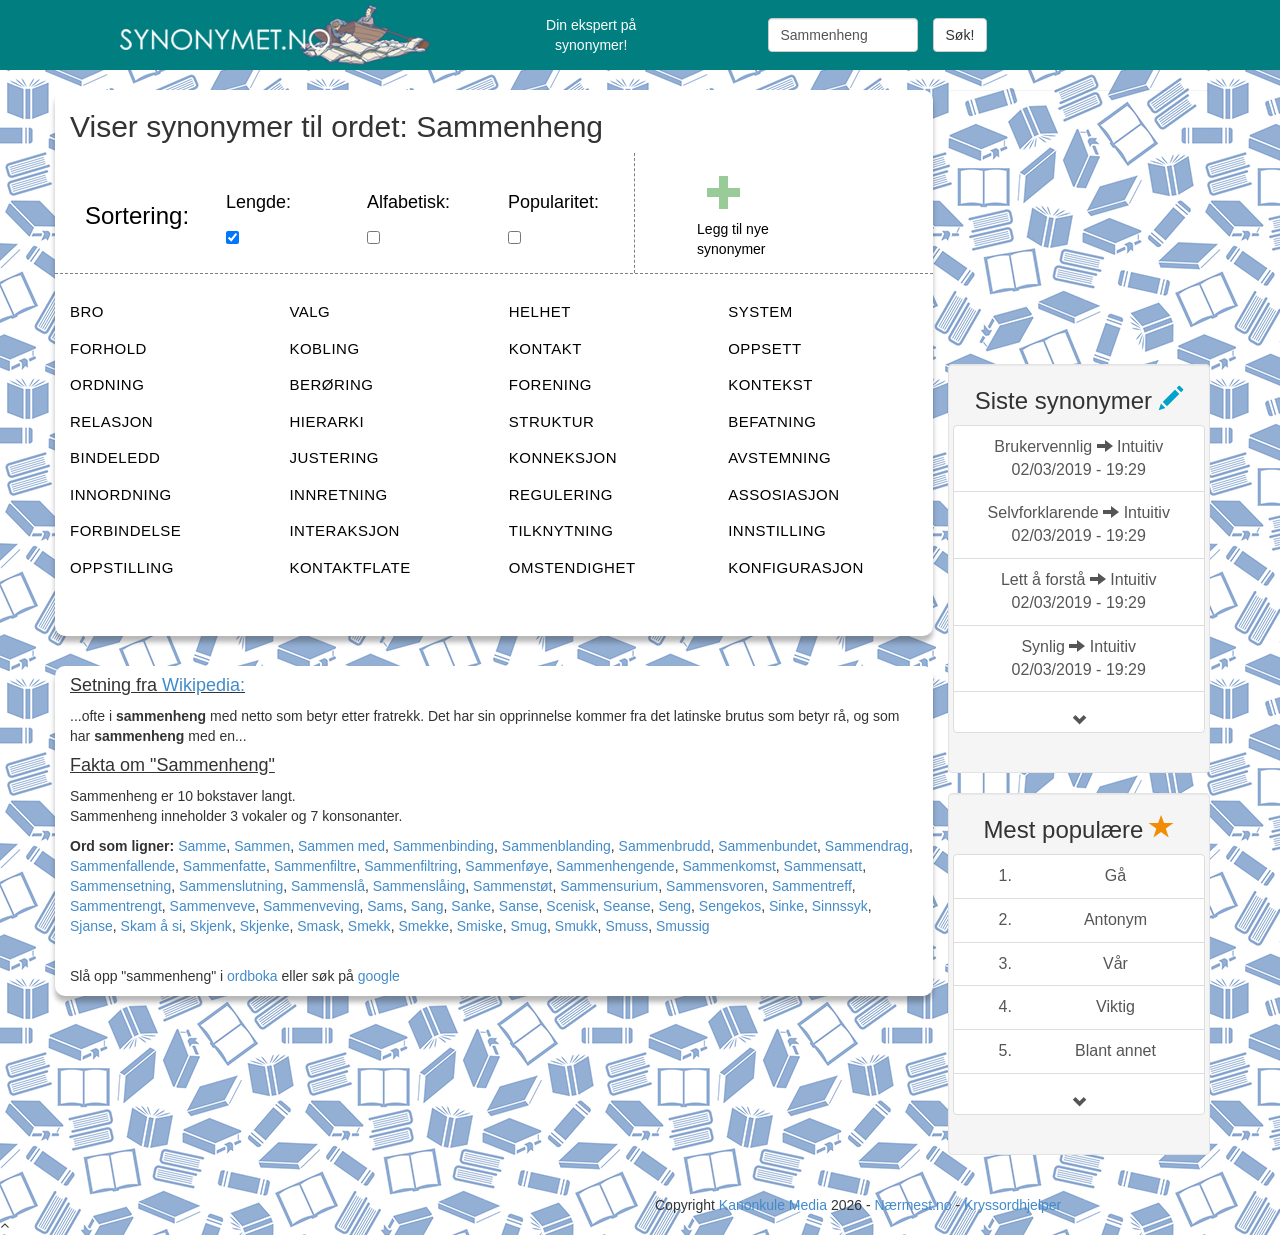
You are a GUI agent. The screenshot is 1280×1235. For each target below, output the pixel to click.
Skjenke (265, 926)
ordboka (250, 976)
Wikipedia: (203, 685)
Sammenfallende (122, 866)
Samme (202, 846)
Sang (427, 906)
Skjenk (211, 926)
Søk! (960, 35)
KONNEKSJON (563, 457)
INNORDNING (121, 494)
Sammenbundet (767, 846)
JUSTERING (334, 457)
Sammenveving (311, 906)
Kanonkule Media (775, 1205)
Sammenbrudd (665, 846)
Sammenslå (328, 886)
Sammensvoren (715, 886)
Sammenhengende (615, 866)
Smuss (626, 926)
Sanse (519, 906)
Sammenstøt (512, 886)
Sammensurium (609, 886)
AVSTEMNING (779, 457)
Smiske (480, 926)
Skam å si (151, 926)
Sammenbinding (443, 846)
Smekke (423, 926)
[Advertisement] (1098, 215)
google (379, 976)
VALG (309, 311)
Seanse (626, 906)
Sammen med (341, 846)
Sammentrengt (116, 906)
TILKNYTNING (561, 530)
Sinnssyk (840, 906)
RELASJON (111, 421)
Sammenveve (213, 906)
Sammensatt (823, 866)
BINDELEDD (115, 457)
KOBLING (324, 348)
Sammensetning (120, 886)
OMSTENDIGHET (572, 567)
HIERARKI (326, 421)
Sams (385, 906)
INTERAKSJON (344, 530)
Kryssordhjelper (1012, 1205)
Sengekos (730, 906)
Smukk (576, 926)
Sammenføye (506, 866)
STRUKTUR (552, 421)
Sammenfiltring (410, 866)
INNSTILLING (777, 530)
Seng (674, 906)
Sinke (786, 906)
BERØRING (331, 384)
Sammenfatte (224, 866)
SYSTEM (760, 311)
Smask (318, 926)
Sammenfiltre (315, 866)
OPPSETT (765, 348)
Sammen (262, 846)
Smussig (683, 926)
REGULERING (561, 494)
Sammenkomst (728, 866)
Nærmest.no (912, 1205)
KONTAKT (545, 348)
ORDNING (107, 384)
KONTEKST (770, 384)
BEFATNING (772, 421)
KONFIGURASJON (796, 567)
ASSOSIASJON (783, 494)
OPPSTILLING (122, 567)
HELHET (540, 311)
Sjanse (91, 926)
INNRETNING (338, 494)
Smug (528, 926)
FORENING (550, 384)
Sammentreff (812, 886)
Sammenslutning (231, 886)
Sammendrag (867, 846)
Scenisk (570, 906)
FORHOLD (108, 348)
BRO (87, 311)
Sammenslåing (419, 886)
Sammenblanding (556, 846)
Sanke (471, 906)
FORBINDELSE (125, 530)
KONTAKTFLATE (349, 567)
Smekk (369, 926)
